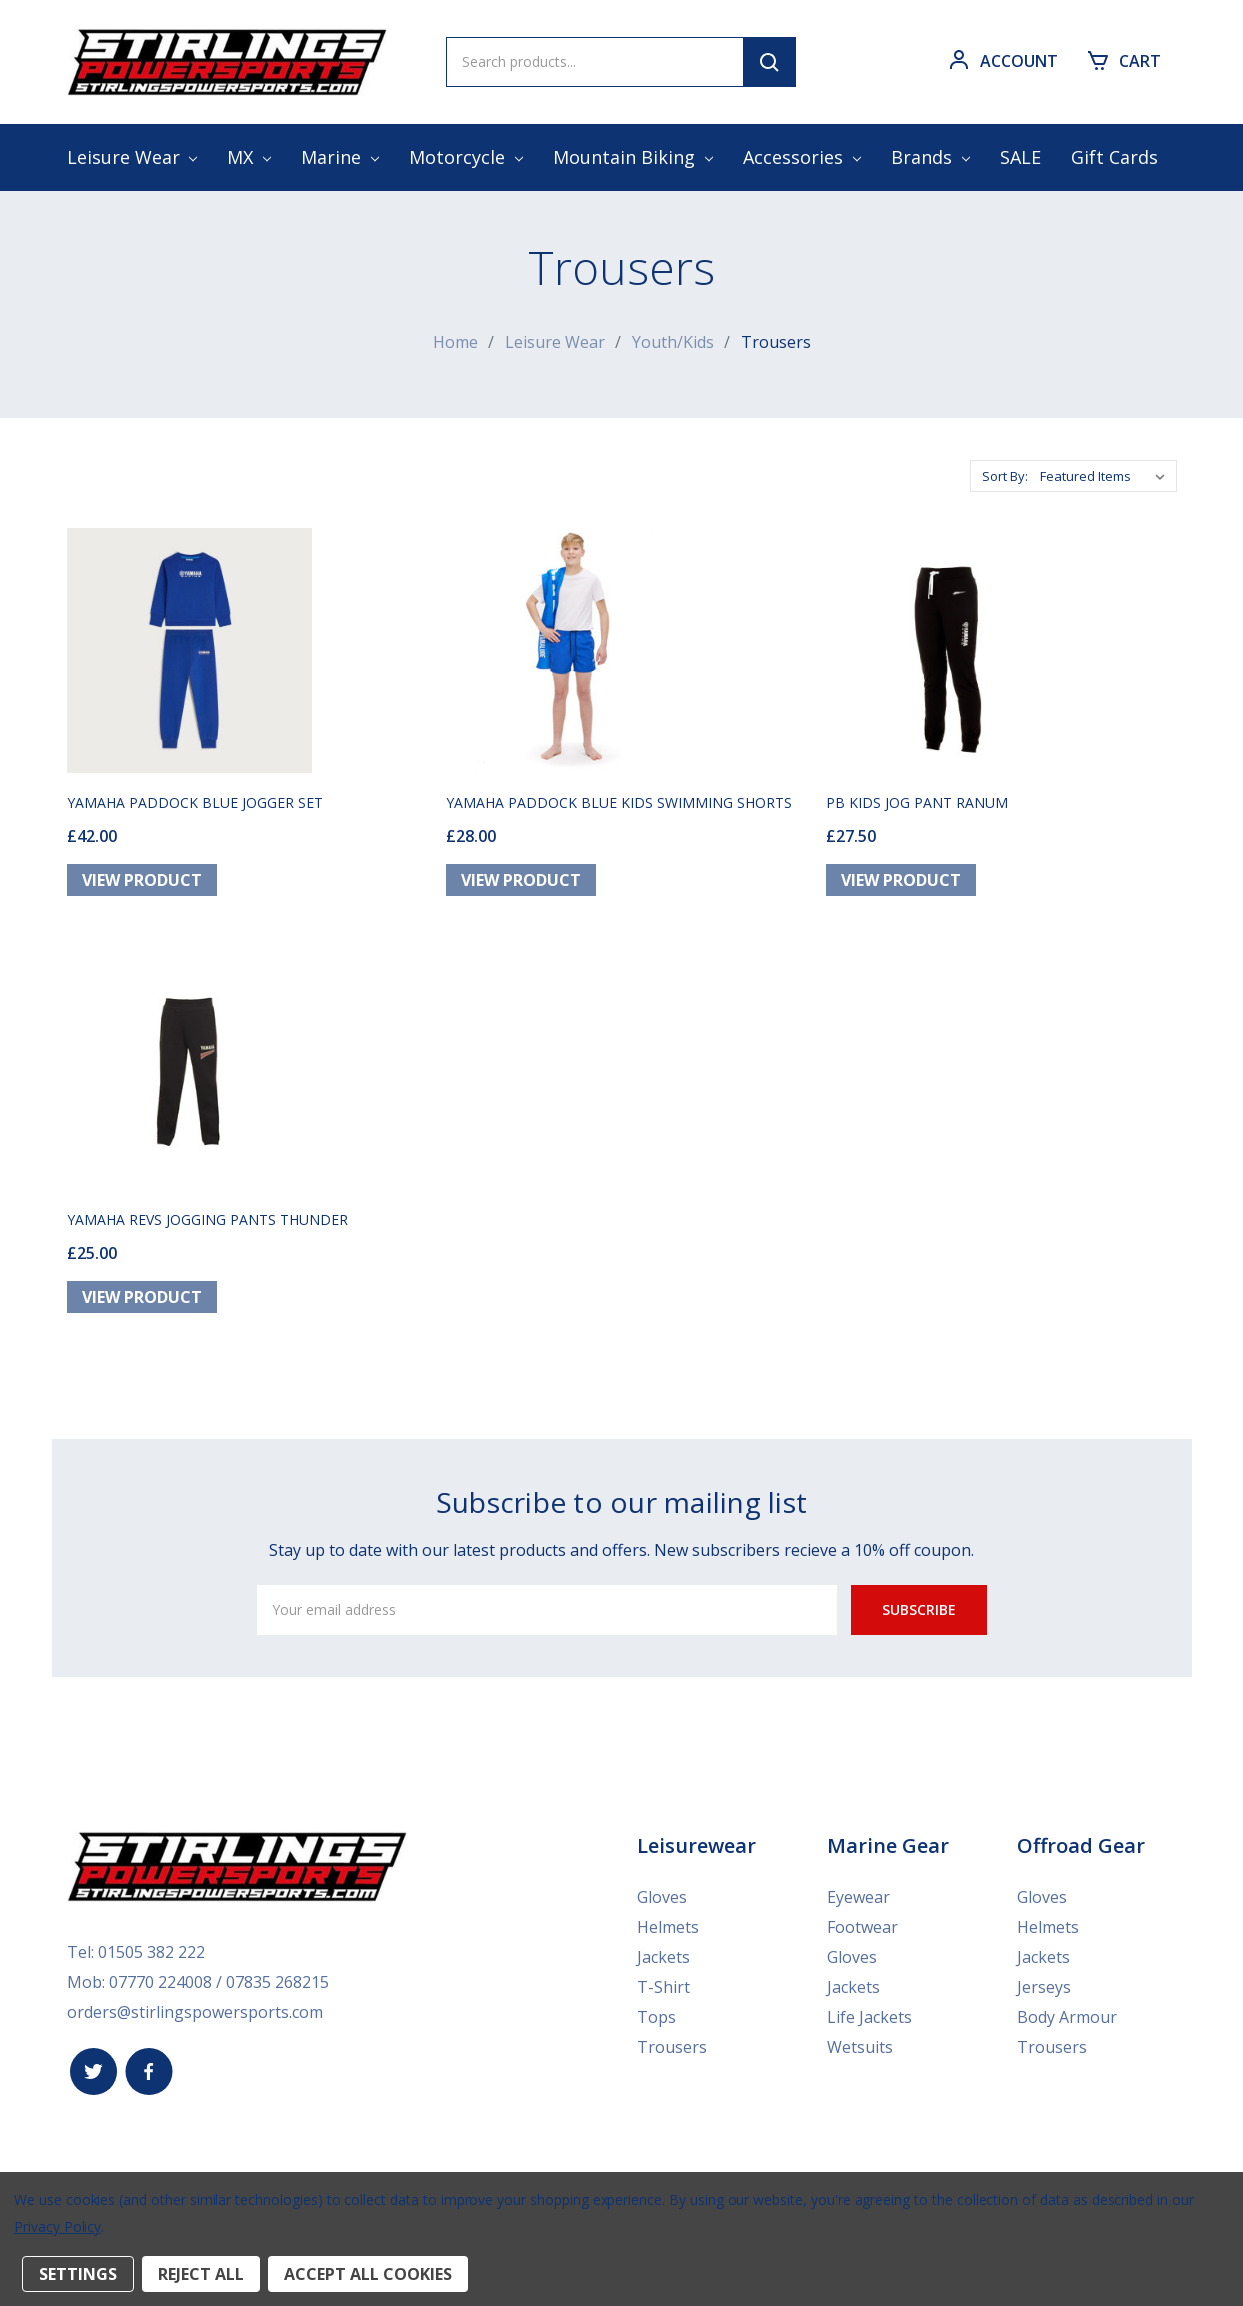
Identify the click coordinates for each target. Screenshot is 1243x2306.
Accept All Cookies (368, 2274)
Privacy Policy (57, 2226)
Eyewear (858, 1896)
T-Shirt (663, 1986)
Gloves (662, 1896)
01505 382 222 (151, 1951)
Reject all (201, 2274)
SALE (1020, 157)
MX (249, 157)
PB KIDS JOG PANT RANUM (917, 801)
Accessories (802, 157)
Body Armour (1067, 2016)
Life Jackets (869, 2016)
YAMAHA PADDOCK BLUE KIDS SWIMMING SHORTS (619, 801)
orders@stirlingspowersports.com (195, 2011)
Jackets (663, 1956)
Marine (340, 157)
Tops (656, 2016)
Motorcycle (466, 157)
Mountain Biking (633, 157)
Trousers (672, 2046)
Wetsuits (860, 2046)
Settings (78, 2274)
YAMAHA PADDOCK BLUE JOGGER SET (195, 801)
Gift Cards (1114, 157)
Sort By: (1005, 475)
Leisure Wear (132, 157)
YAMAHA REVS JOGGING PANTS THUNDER (207, 1218)
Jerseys (1044, 1986)
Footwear (862, 1926)
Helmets (668, 1926)
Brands (930, 157)
